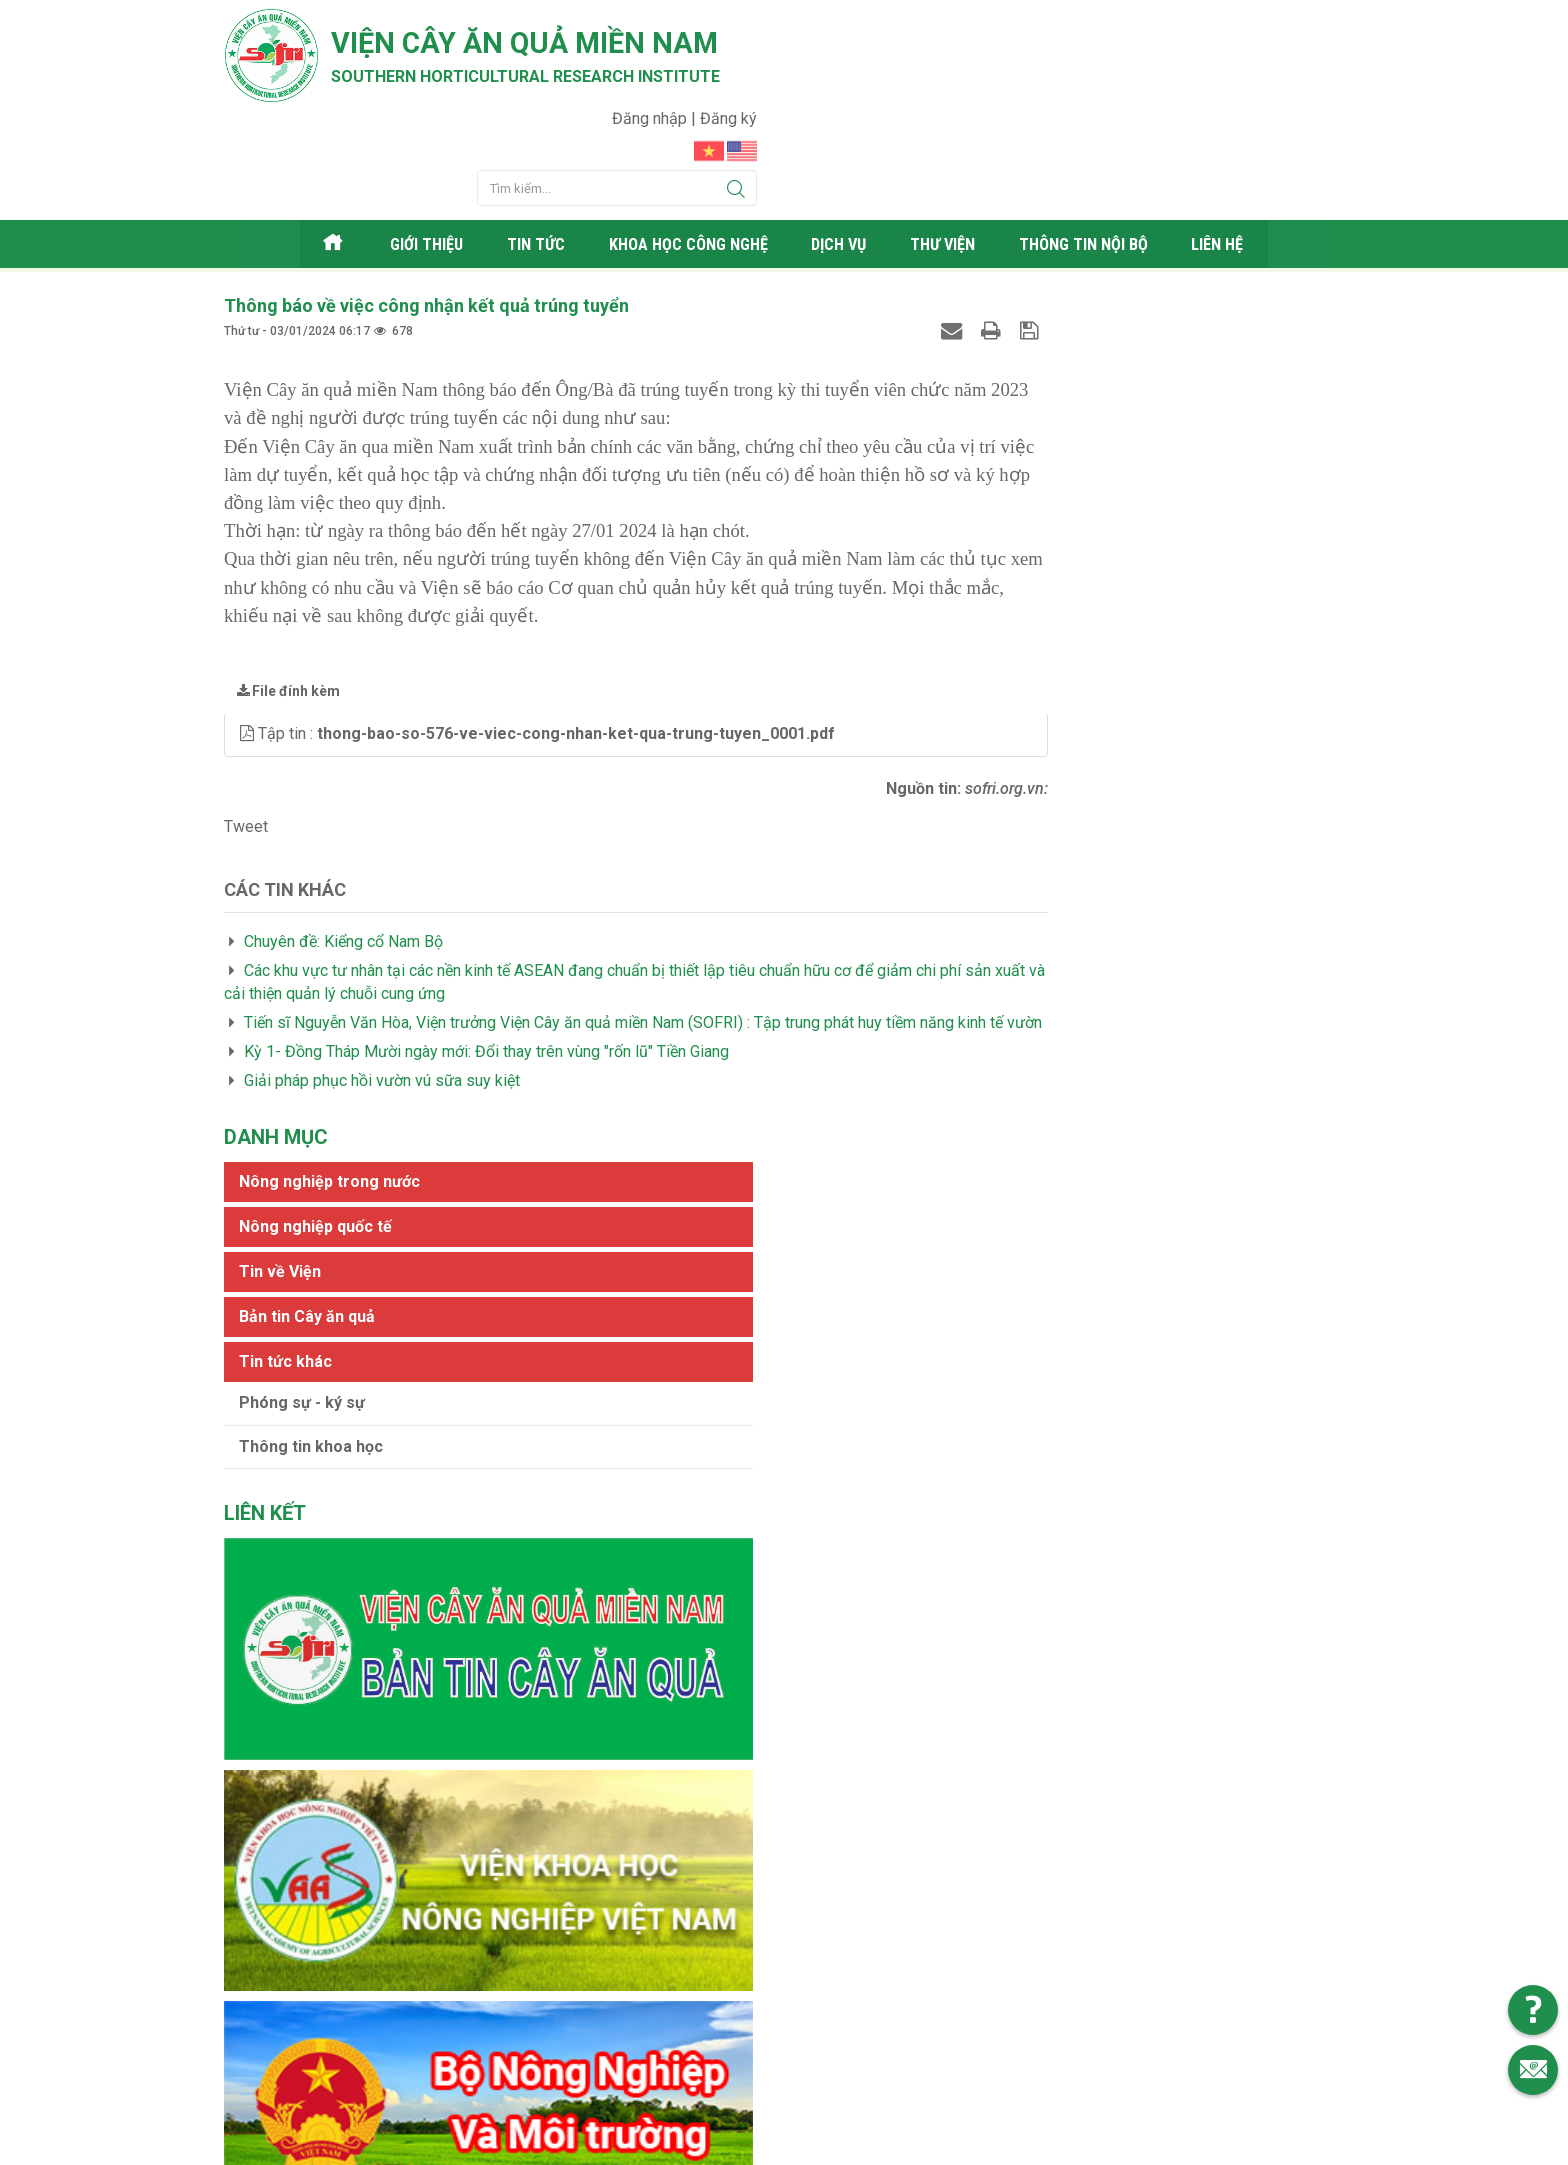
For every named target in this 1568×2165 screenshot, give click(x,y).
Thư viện (949, 154)
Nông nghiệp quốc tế (1075, 304)
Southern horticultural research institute (554, 81)
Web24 (973, 2145)
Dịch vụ (843, 154)
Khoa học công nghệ (686, 154)
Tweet (246, 735)
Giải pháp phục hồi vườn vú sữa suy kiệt (382, 1012)
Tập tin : (546, 643)
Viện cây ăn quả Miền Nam (552, 45)
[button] (249, 643)
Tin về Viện (1040, 349)
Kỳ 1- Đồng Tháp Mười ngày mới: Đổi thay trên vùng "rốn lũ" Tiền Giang (486, 983)
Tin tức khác (1045, 439)
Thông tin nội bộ (1094, 154)
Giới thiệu (418, 154)
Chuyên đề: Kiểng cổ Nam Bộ (343, 851)
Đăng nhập (1238, 25)
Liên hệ (1233, 154)
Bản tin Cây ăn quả (1067, 394)
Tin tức (528, 154)
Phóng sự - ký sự (1062, 480)
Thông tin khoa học (1071, 524)
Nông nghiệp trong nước (1089, 259)
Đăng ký (1315, 25)
